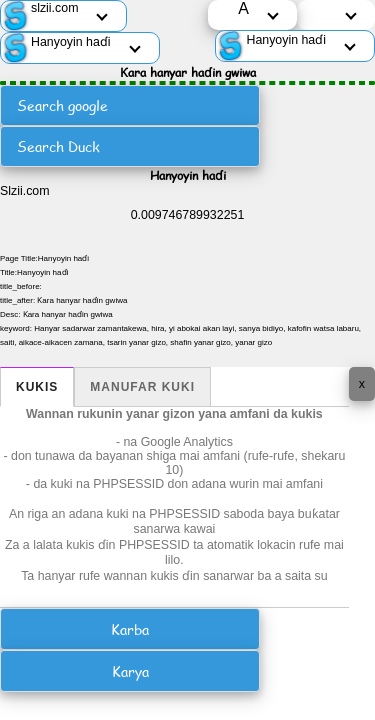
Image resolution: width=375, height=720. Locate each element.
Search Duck (58, 146)
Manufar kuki (142, 387)
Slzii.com (25, 191)
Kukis (37, 387)
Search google (62, 105)
